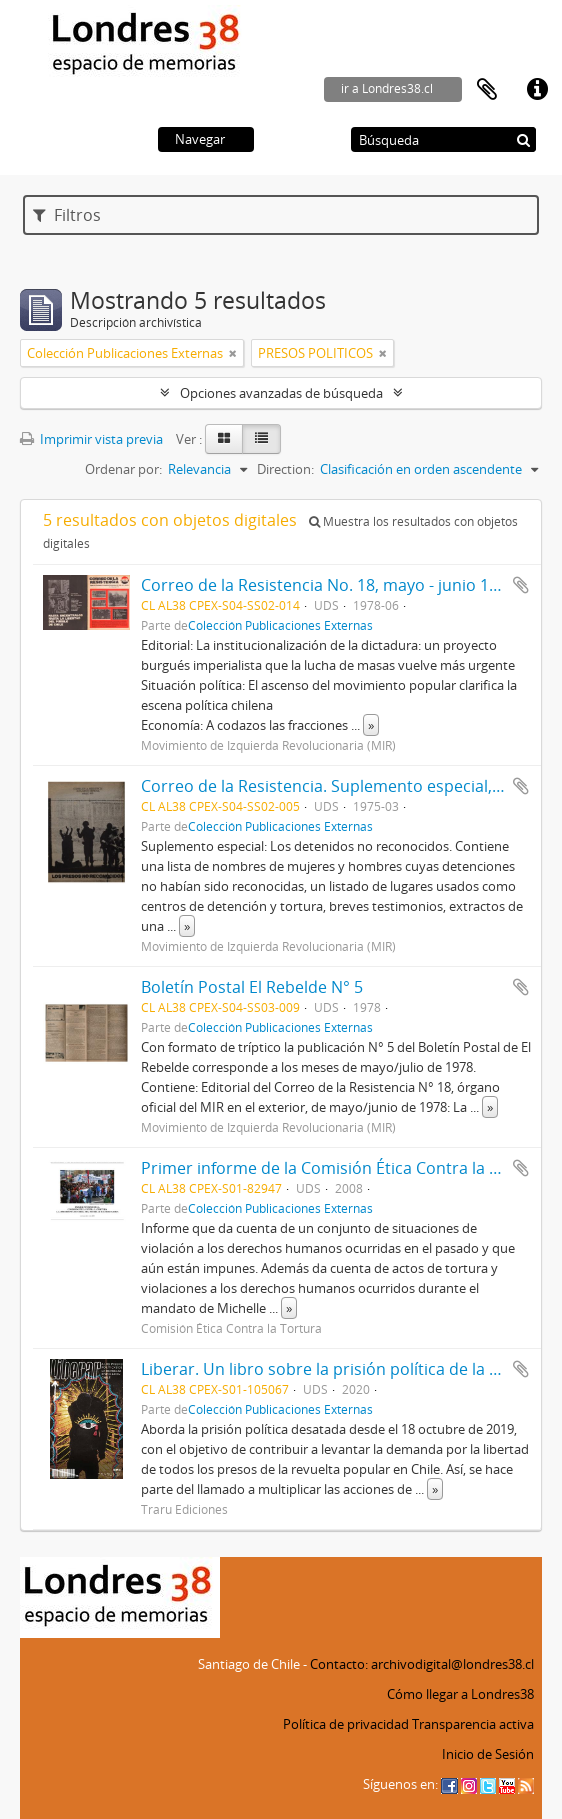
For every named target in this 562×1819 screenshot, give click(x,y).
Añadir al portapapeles (521, 585)
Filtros (67, 215)
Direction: (285, 469)
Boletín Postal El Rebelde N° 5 (252, 987)
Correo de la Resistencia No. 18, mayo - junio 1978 (328, 585)
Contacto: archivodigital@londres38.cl (422, 1664)
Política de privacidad (346, 1724)
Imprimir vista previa (91, 439)
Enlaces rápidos (537, 90)
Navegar (200, 139)
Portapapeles (487, 90)
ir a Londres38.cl (387, 88)
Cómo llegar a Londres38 (460, 1694)
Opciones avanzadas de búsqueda (281, 393)
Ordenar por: (123, 469)
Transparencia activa (473, 1724)
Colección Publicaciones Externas (280, 625)
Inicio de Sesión (488, 1754)
